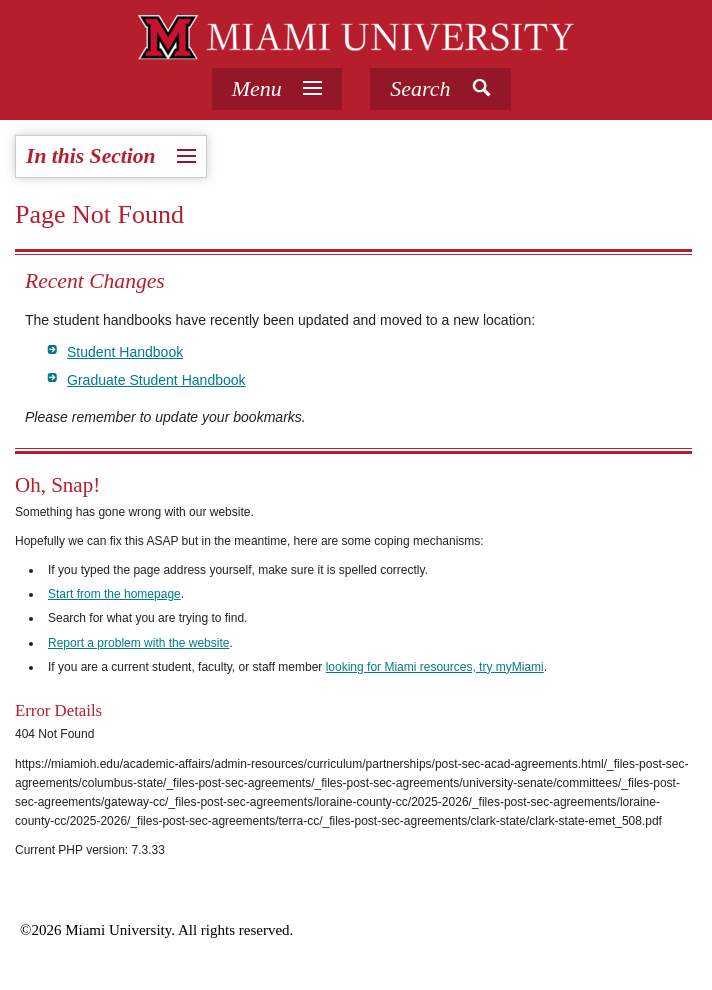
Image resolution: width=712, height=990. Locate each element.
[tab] (277, 89)
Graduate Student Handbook (156, 380)
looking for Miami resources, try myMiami (435, 667)
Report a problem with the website (138, 643)
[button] (440, 89)
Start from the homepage (114, 594)
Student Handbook (125, 352)
